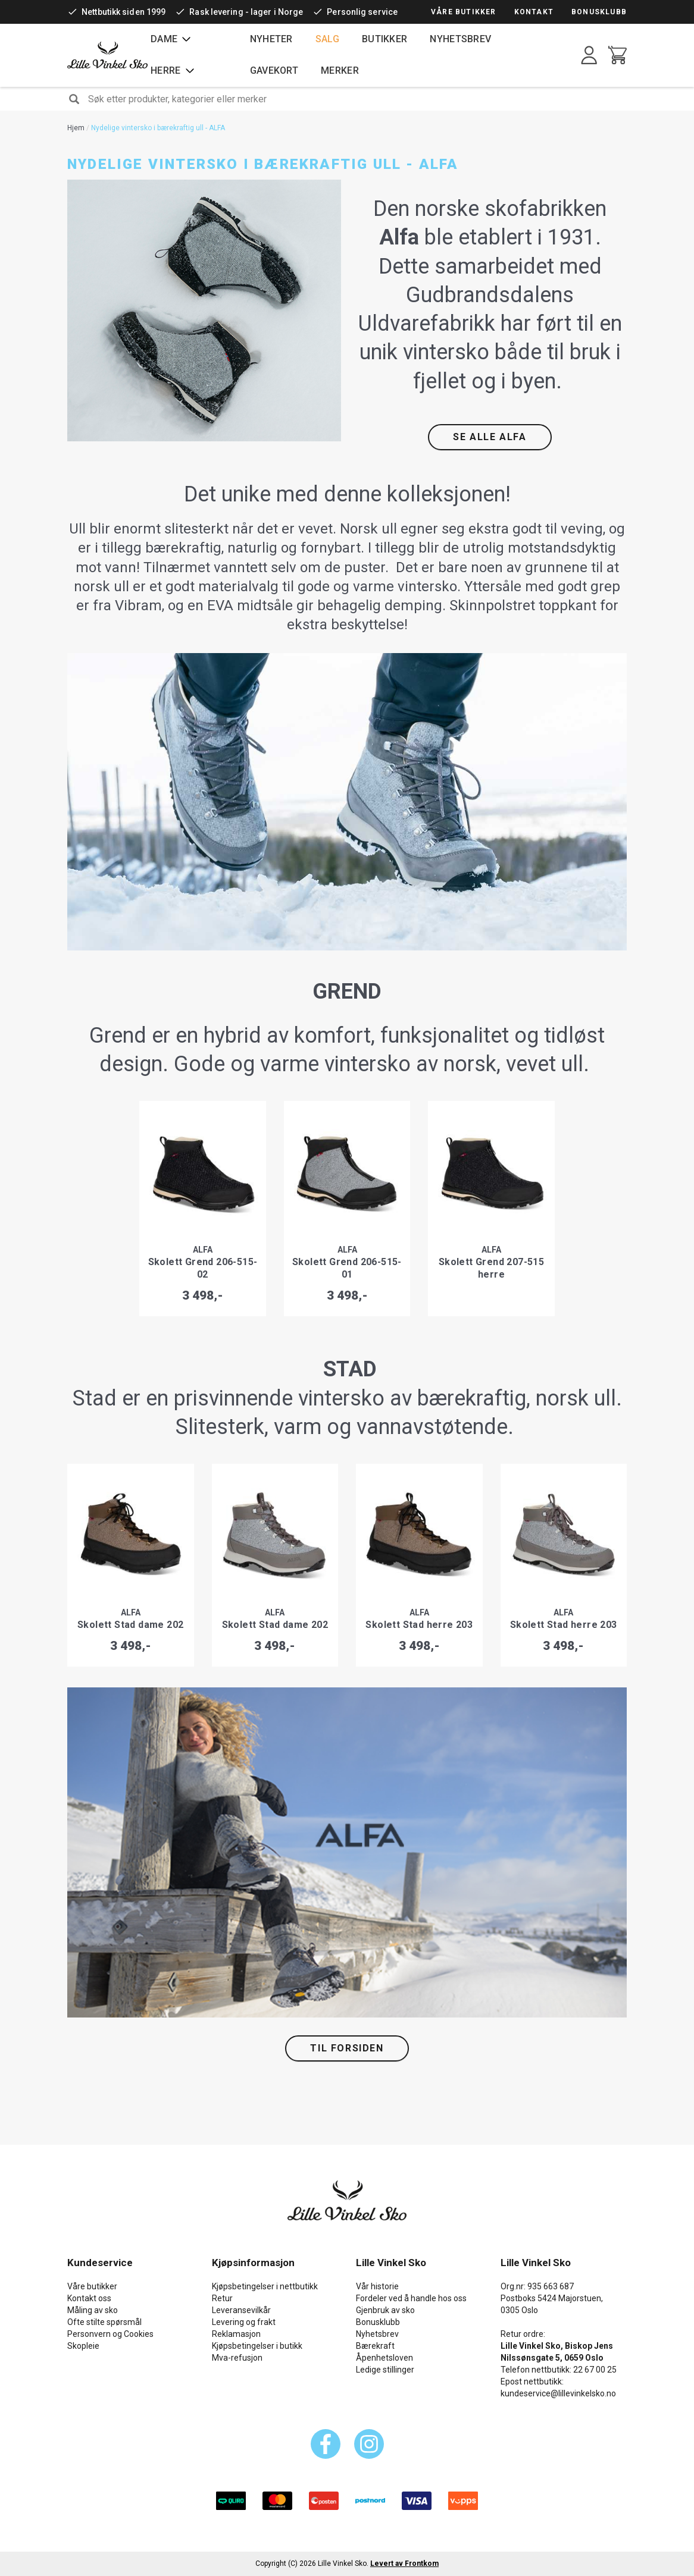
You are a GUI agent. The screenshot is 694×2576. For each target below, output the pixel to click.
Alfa (202, 1249)
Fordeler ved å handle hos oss (411, 2298)
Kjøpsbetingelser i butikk (257, 2346)
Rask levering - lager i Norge (246, 12)
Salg (327, 39)
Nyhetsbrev (460, 39)
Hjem (76, 128)
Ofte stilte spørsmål (104, 2322)
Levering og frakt (244, 2322)
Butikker (384, 39)
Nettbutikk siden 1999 (123, 12)
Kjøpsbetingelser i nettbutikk (265, 2286)
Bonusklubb (599, 12)
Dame (164, 39)
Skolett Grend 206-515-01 (347, 1268)
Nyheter (271, 39)
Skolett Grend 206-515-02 (203, 1268)
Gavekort (274, 70)
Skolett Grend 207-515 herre (491, 1268)
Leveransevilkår (241, 2310)
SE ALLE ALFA (489, 437)
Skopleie (83, 2346)
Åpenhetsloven (384, 2357)
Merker (340, 70)
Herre (166, 70)
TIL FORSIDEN (346, 2048)
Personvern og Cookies (110, 2334)
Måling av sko (92, 2310)
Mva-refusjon (237, 2357)
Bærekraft (375, 2346)
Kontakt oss (89, 2298)
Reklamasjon (236, 2334)
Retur (222, 2298)
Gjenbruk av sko (385, 2310)
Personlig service (362, 12)
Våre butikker (463, 12)
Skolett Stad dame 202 (130, 1624)
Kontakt (534, 12)
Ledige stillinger (385, 2369)
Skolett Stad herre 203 (419, 1624)
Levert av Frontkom (404, 2563)
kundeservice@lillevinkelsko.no (558, 2393)
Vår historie (377, 2286)
